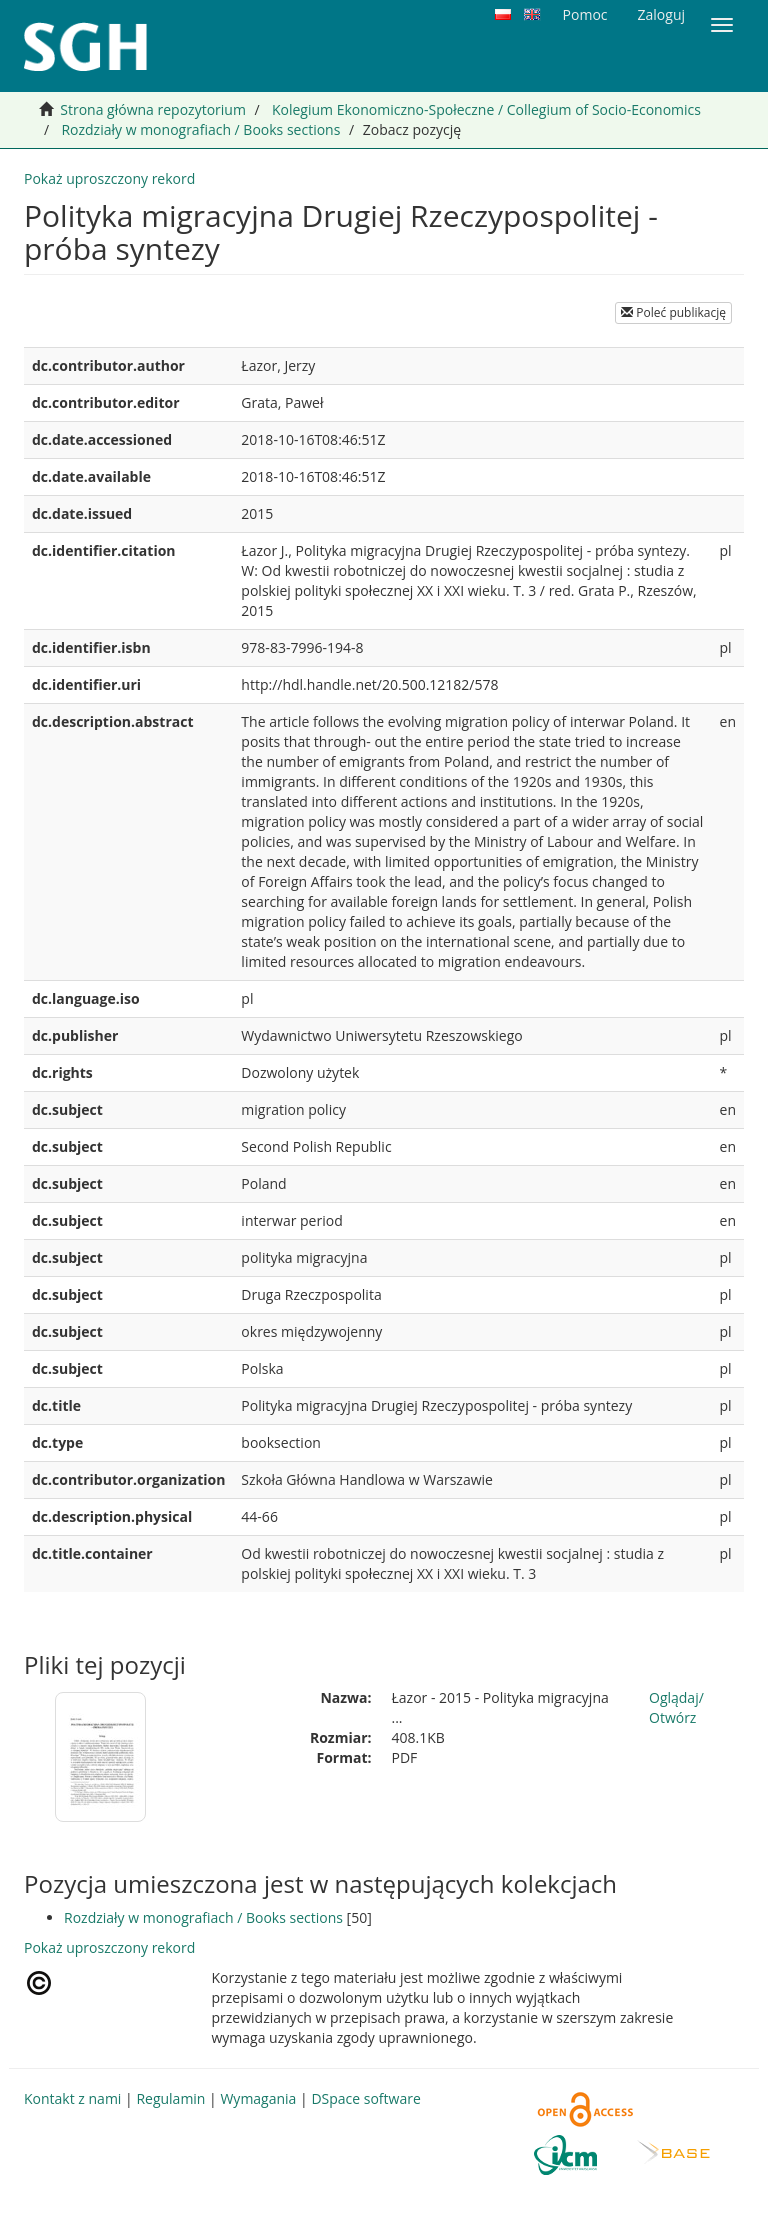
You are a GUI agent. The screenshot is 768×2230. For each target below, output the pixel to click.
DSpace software (365, 2098)
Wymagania (258, 2098)
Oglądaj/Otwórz (676, 1707)
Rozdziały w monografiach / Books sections (200, 129)
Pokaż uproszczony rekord (109, 178)
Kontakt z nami (72, 2098)
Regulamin (170, 2098)
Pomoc (585, 14)
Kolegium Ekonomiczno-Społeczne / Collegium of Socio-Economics (486, 109)
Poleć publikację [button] (673, 312)
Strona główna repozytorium (153, 109)
